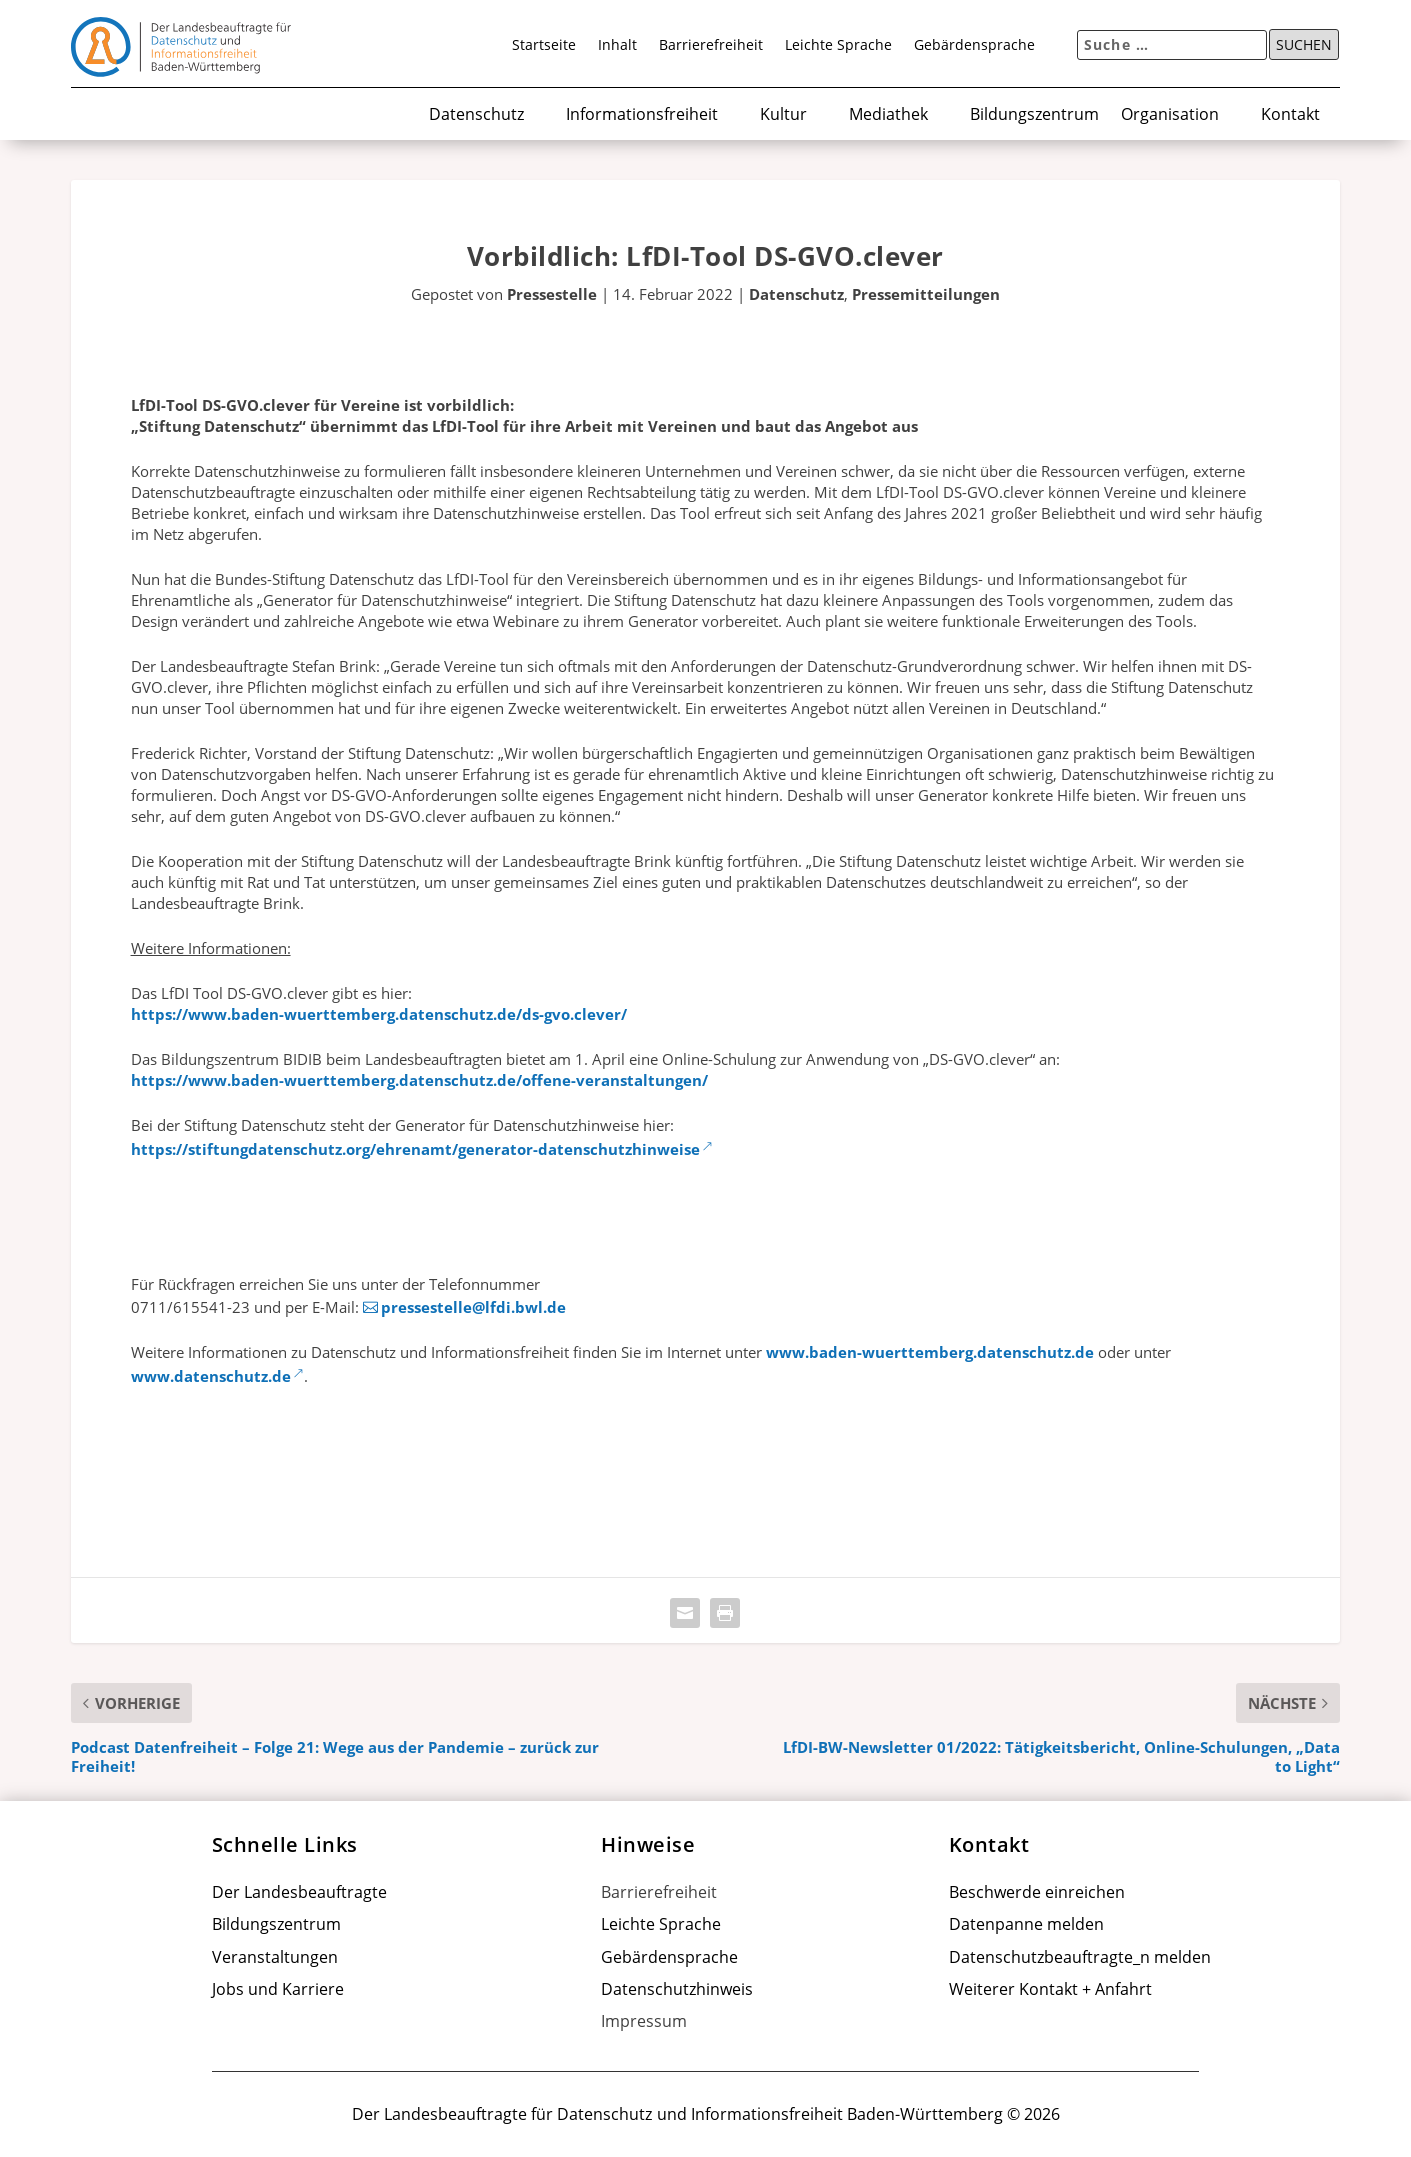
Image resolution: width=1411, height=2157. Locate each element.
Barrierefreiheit (711, 46)
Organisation (1170, 115)
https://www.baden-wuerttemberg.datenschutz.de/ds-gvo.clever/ (379, 1014)
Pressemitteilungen (926, 294)
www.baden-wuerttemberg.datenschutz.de (930, 1352)
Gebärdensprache (974, 46)
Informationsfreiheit (642, 115)
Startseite (544, 46)
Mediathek (888, 115)
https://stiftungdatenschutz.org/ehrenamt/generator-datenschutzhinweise (415, 1149)
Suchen (1304, 45)
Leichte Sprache (838, 46)
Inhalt (617, 46)
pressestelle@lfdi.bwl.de (473, 1307)
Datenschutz (476, 115)
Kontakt (1290, 115)
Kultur (783, 115)
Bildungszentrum (1034, 115)
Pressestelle (552, 294)
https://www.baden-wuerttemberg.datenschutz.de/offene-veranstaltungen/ (419, 1080)
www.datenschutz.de (211, 1376)
